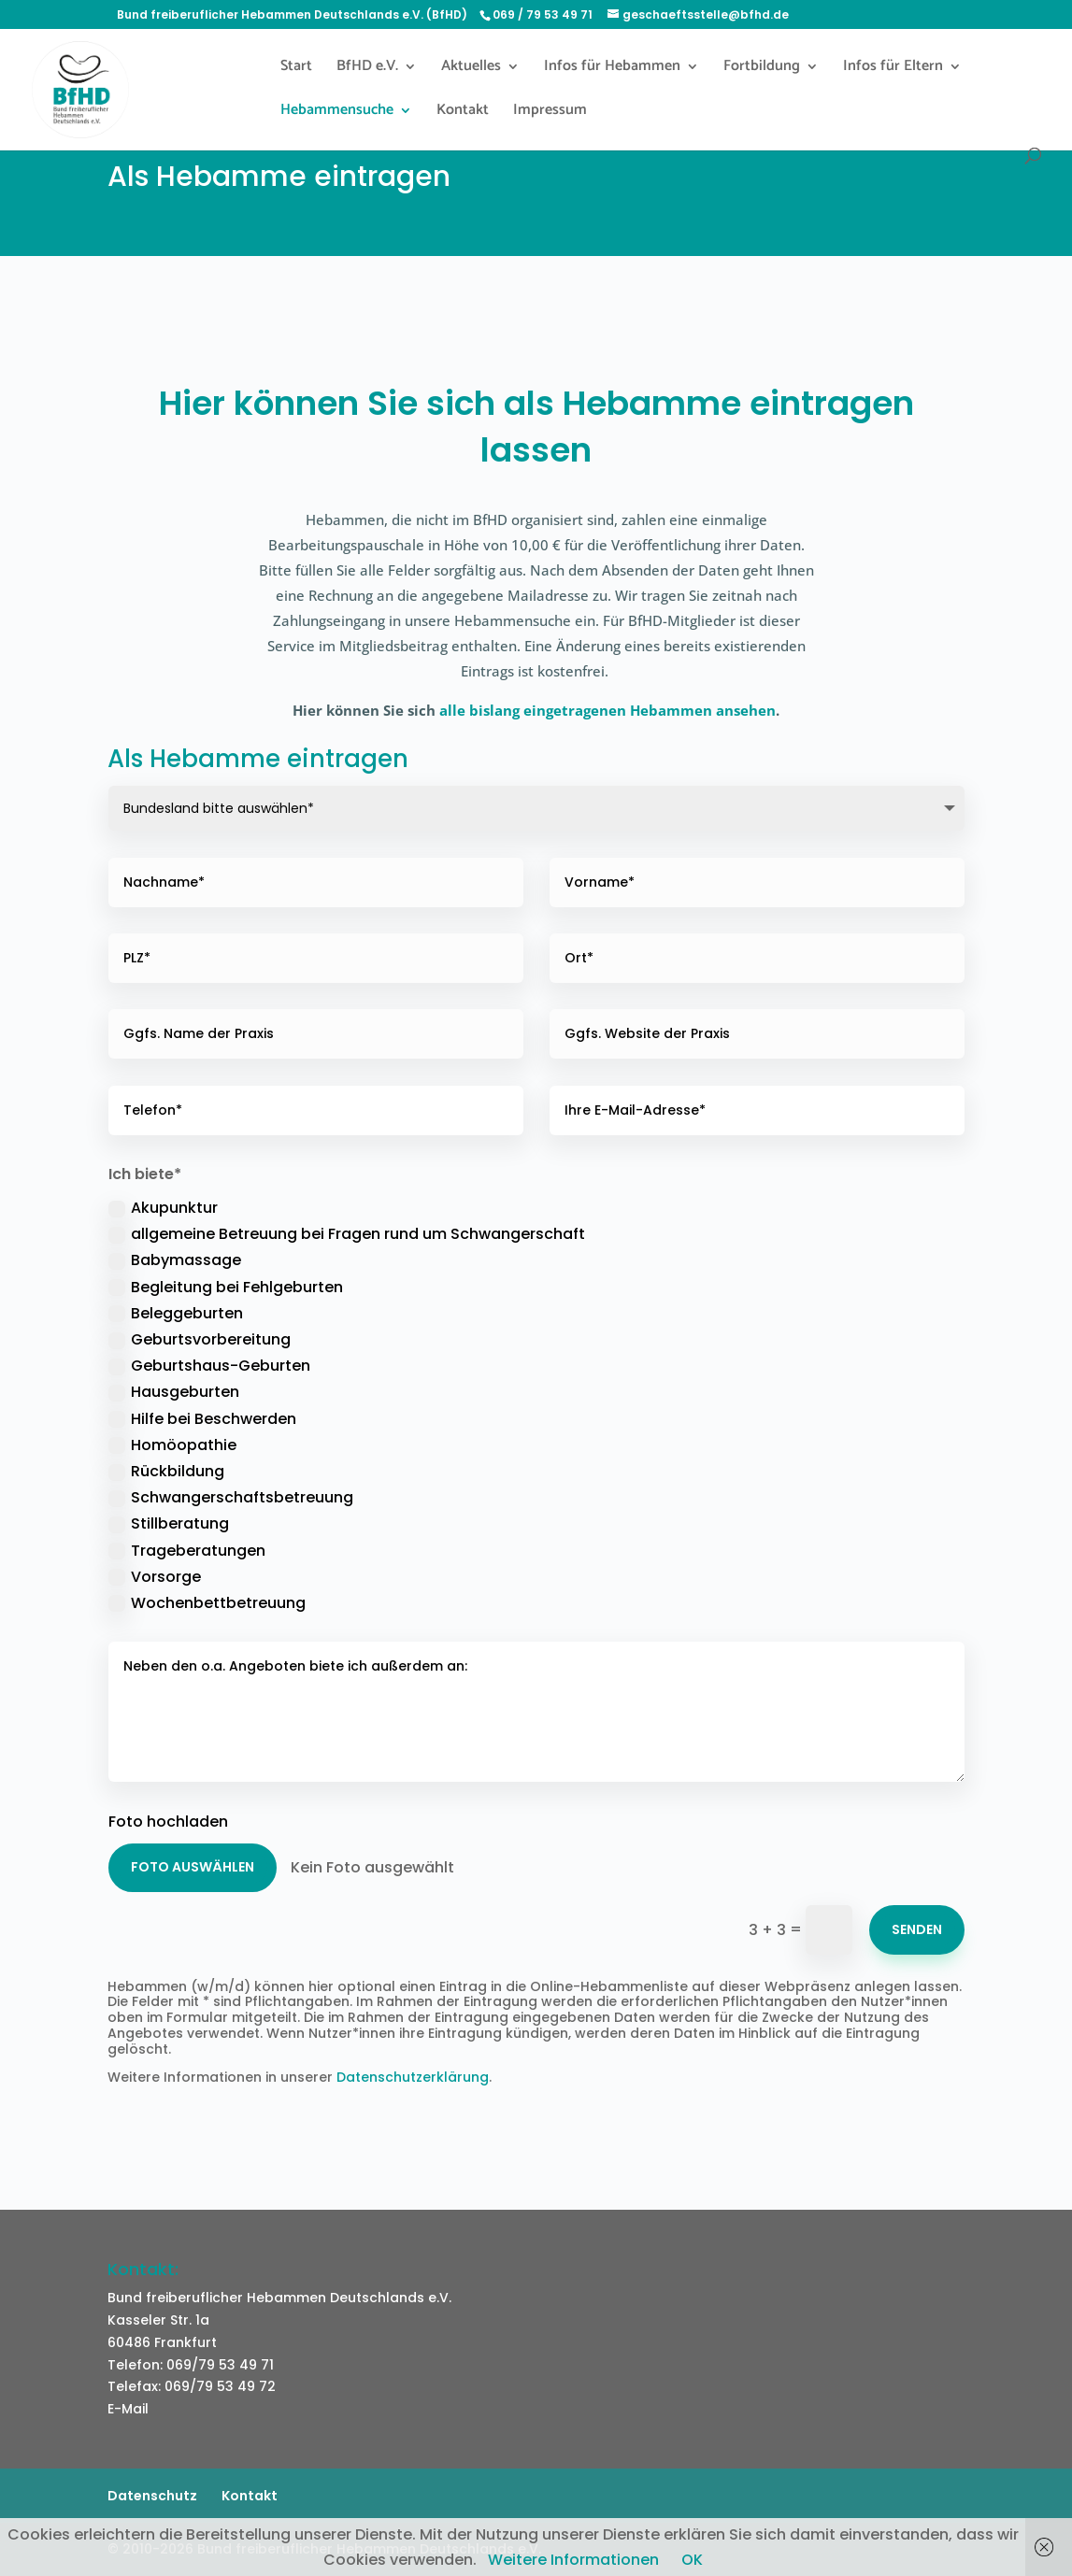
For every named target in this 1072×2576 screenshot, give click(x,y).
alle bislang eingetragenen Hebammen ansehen (607, 710)
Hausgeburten (173, 1391)
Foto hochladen (168, 1821)
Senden (917, 1929)
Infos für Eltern (893, 69)
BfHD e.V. (367, 69)
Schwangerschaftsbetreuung (230, 1497)
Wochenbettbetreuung (207, 1603)
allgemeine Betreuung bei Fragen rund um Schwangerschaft (346, 1234)
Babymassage (174, 1260)
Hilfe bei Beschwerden (202, 1419)
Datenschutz (152, 2495)
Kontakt (462, 113)
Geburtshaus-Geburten (209, 1365)
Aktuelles (471, 69)
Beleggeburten (175, 1313)
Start (296, 69)
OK (692, 2559)
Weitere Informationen (573, 2559)
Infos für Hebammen (612, 69)
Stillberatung (168, 1523)
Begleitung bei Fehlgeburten (225, 1287)
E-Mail (128, 2408)
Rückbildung (166, 1471)
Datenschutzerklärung (412, 2077)
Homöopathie (172, 1445)
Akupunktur (163, 1207)
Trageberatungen (186, 1550)
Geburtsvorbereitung (199, 1339)
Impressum (550, 113)
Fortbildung (761, 69)
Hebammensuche (336, 113)
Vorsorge (154, 1576)
